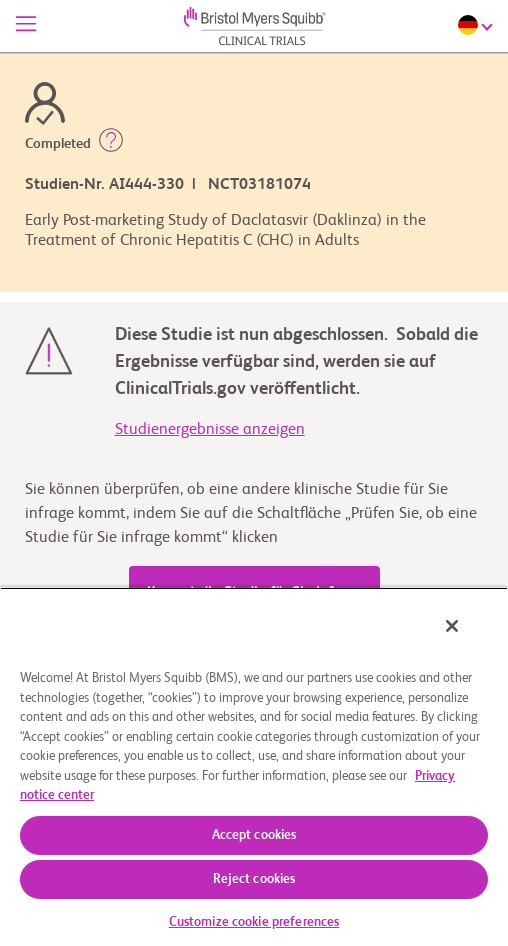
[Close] (452, 626)
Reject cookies (254, 879)
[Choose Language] (478, 25)
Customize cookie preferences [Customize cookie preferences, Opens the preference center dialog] (254, 922)
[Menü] (26, 26)
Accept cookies (254, 835)
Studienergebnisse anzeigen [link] (210, 430)
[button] (111, 144)
